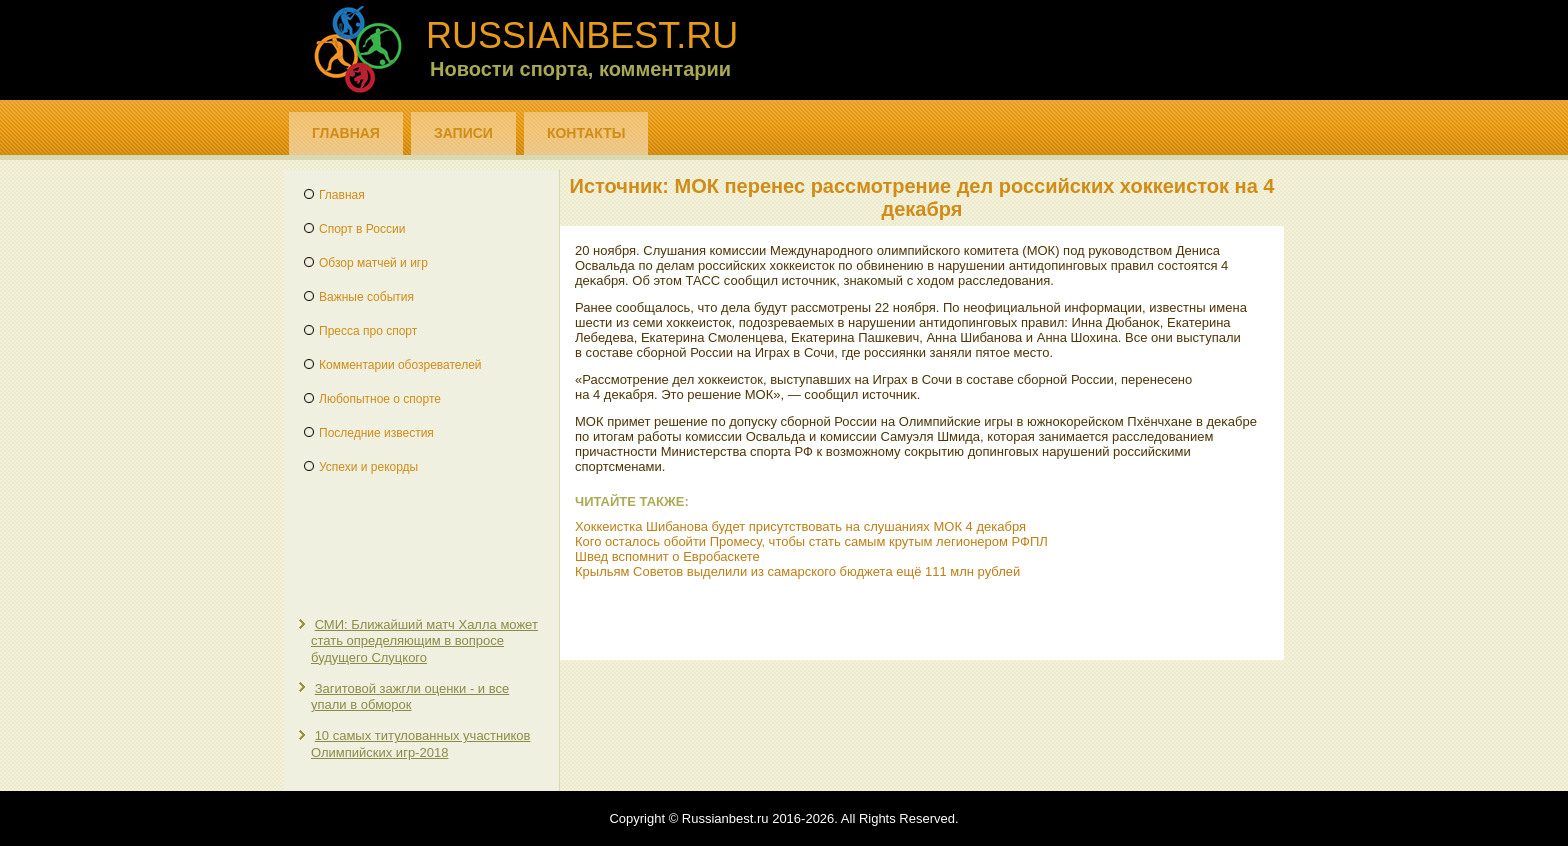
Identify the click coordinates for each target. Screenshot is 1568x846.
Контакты (586, 133)
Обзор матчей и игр (373, 263)
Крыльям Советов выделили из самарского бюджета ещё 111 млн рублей (797, 571)
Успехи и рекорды (368, 467)
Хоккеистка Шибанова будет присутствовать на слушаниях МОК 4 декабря (800, 526)
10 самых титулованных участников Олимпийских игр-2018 (420, 743)
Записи (463, 133)
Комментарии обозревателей (400, 365)
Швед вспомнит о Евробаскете (667, 556)
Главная (346, 133)
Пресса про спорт (368, 331)
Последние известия (376, 433)
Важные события (366, 297)
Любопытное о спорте (380, 399)
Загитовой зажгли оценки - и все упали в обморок (410, 696)
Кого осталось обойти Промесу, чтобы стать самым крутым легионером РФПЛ (811, 541)
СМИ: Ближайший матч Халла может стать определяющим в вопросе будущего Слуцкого (424, 641)
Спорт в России (362, 229)
